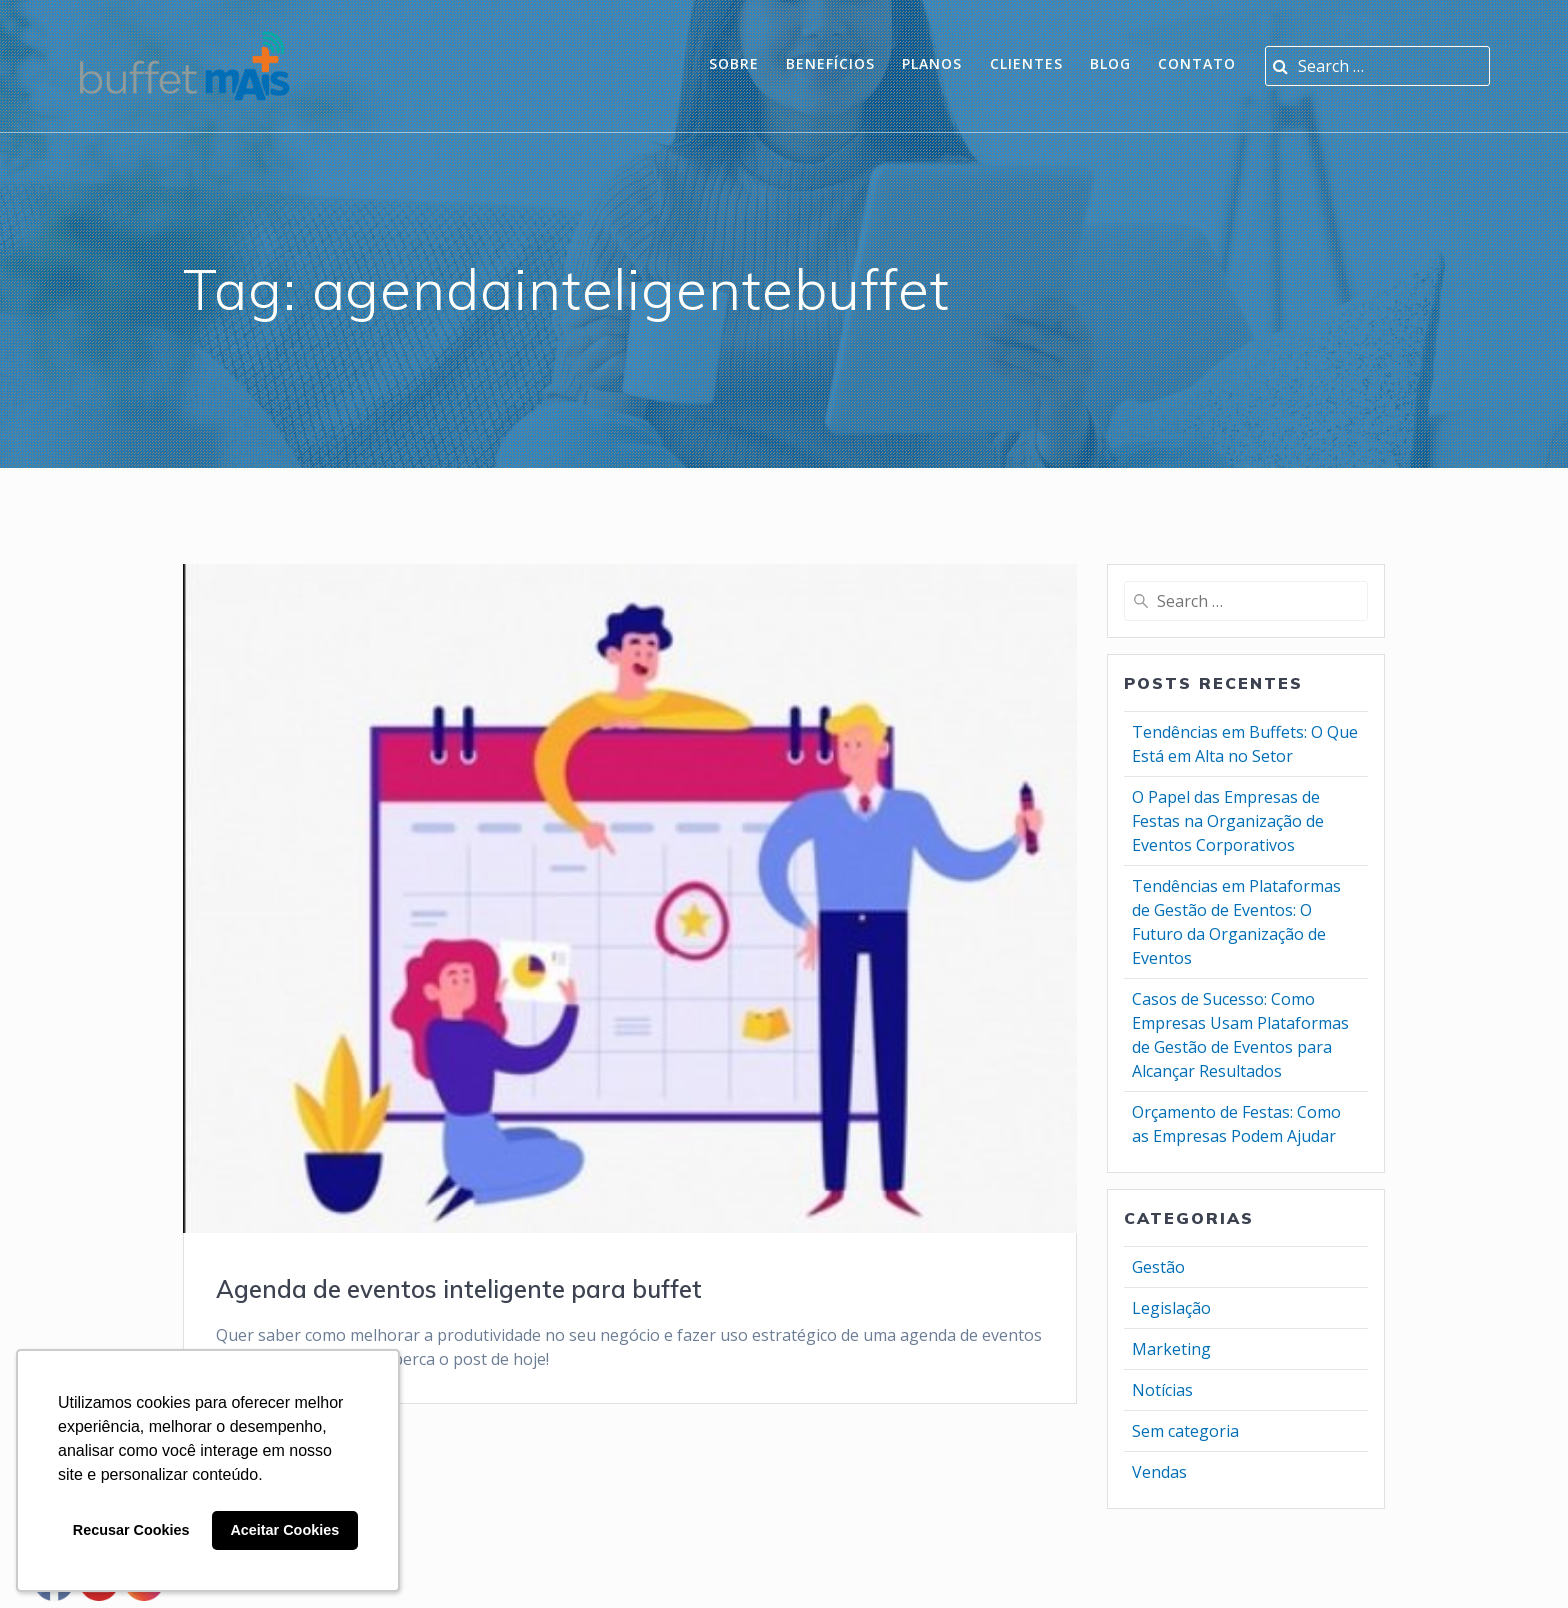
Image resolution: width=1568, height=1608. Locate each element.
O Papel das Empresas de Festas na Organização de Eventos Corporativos (1228, 821)
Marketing (1171, 1349)
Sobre (734, 63)
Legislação (1171, 1308)
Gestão (1158, 1267)
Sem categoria (1185, 1431)
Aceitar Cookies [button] (284, 1530)
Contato (1197, 63)
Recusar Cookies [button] (131, 1530)
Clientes (1026, 63)
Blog (1110, 63)
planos (932, 63)
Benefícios (830, 63)
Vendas (1159, 1472)
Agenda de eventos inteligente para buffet (459, 1289)
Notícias (1162, 1390)
